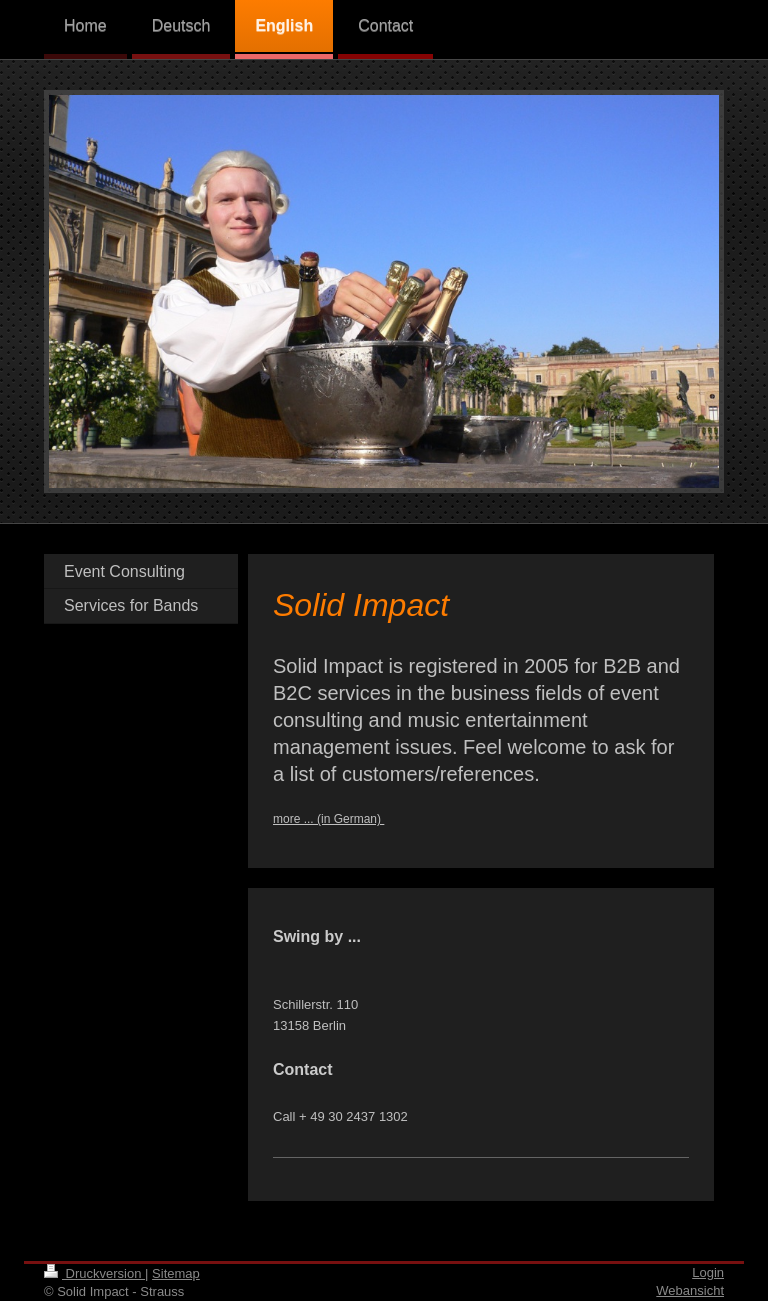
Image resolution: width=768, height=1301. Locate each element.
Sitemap (176, 1273)
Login (708, 1272)
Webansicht (690, 1290)
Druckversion (94, 1273)
